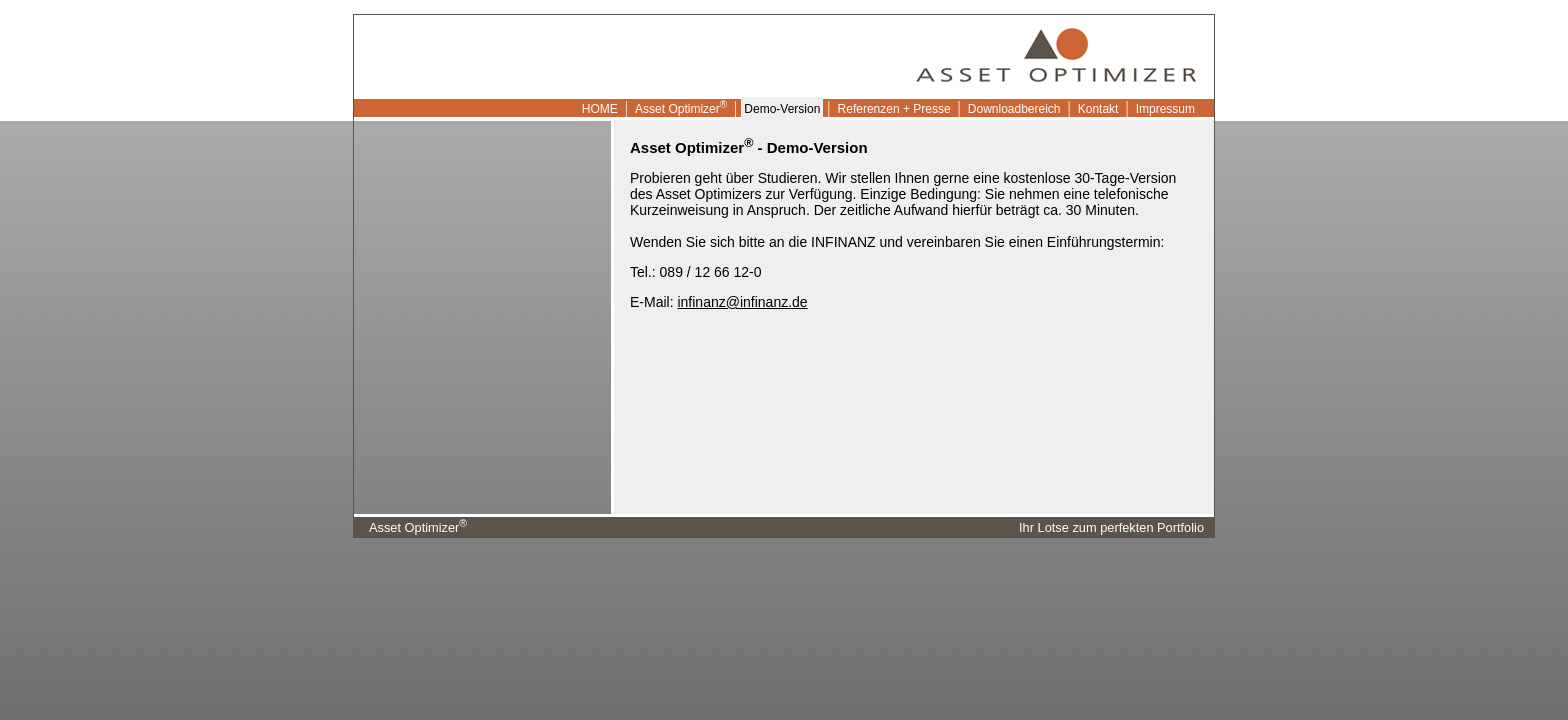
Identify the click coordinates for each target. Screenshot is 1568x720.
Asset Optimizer (681, 107)
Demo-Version (782, 109)
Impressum (1165, 109)
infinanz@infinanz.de (742, 302)
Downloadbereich (1014, 109)
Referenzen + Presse (894, 109)
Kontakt (1098, 109)
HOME (598, 109)
